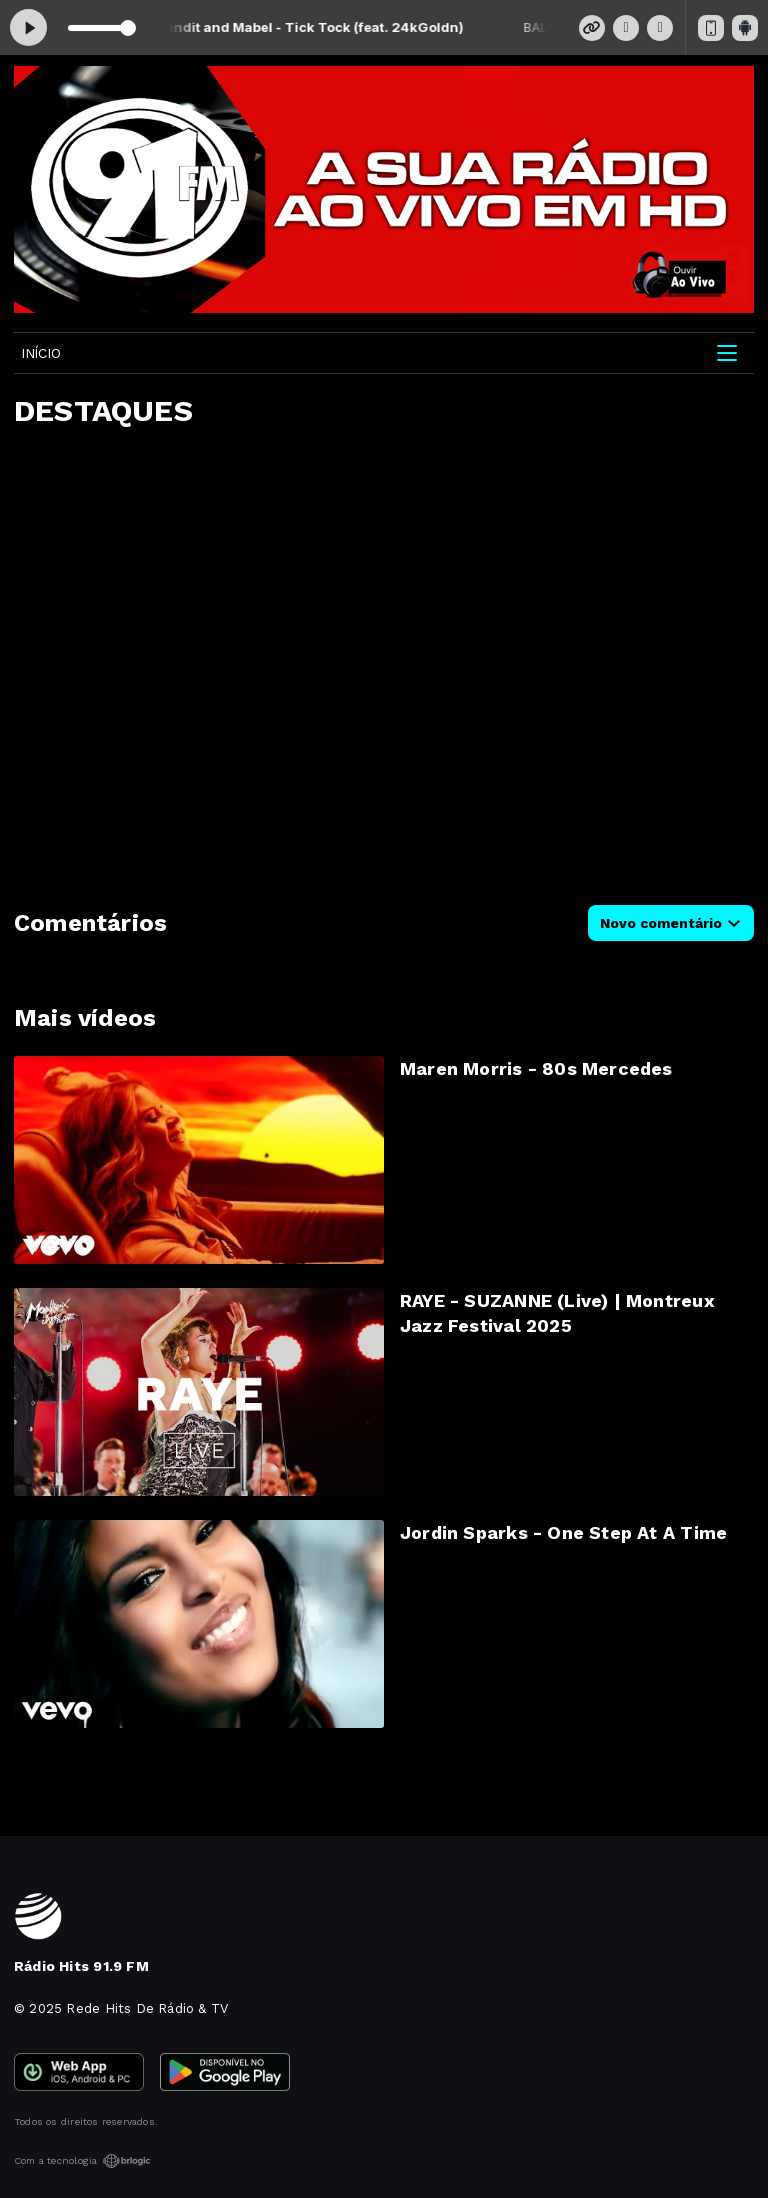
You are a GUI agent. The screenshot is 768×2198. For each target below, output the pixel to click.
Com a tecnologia (82, 2161)
